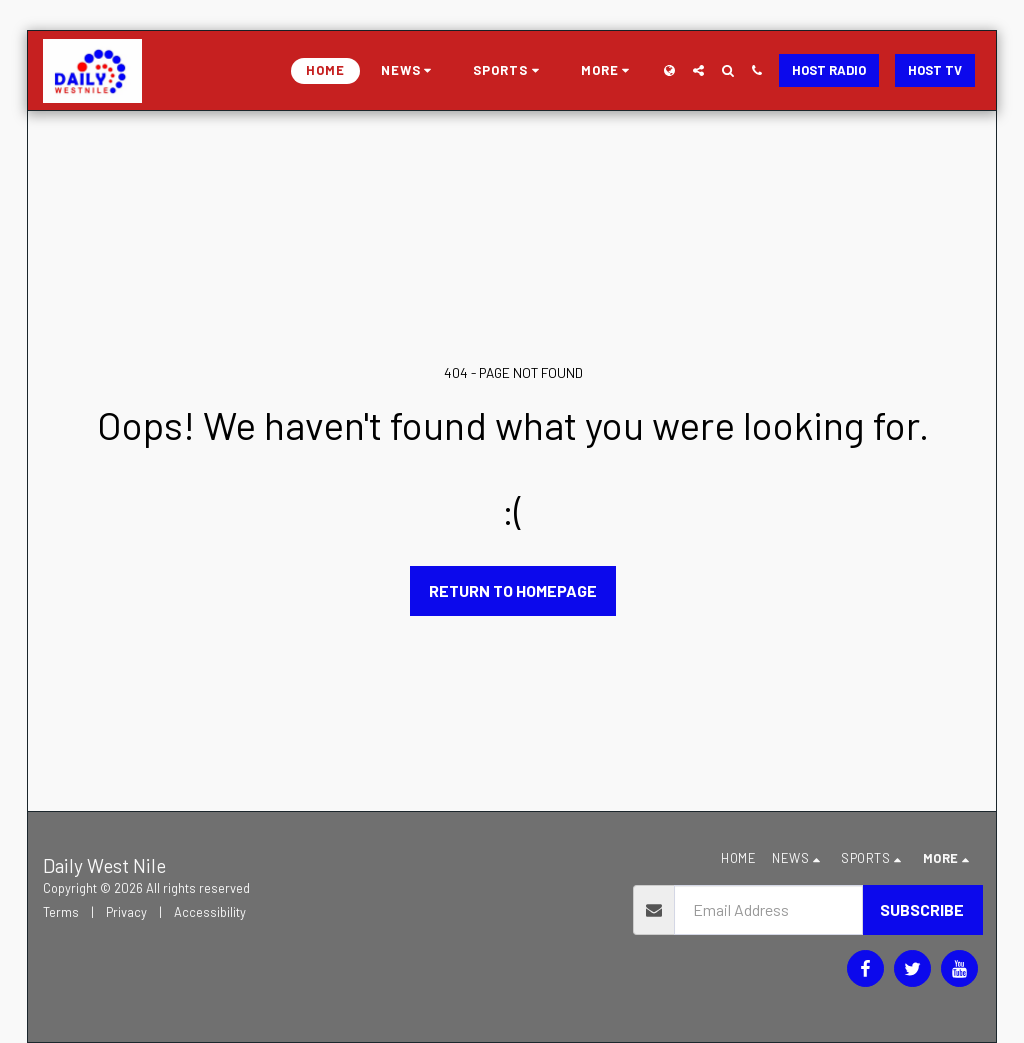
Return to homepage (513, 590)
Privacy (126, 912)
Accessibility (210, 912)
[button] (409, 71)
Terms (61, 912)
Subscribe (922, 909)
